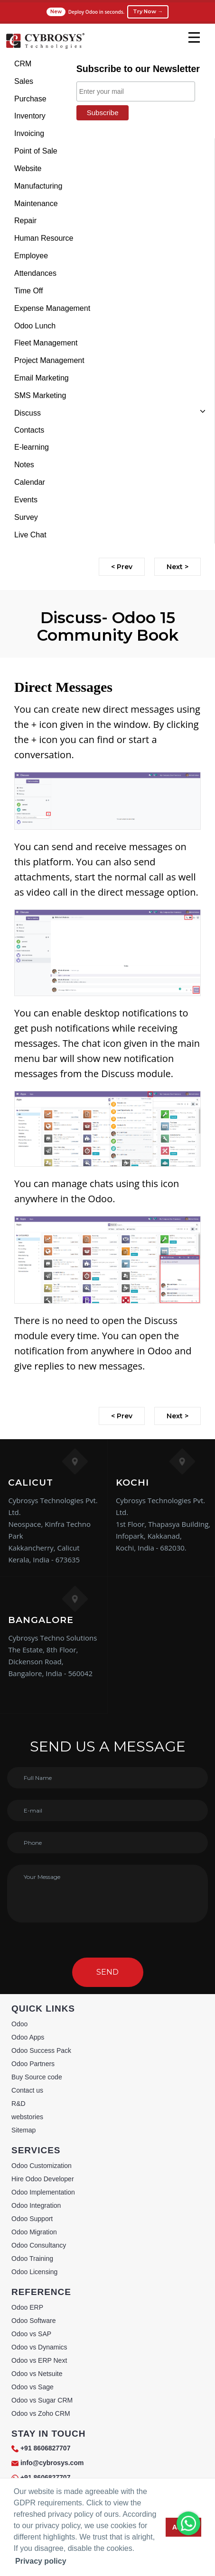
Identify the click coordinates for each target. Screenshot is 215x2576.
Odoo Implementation (43, 2192)
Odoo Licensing (34, 2272)
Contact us (27, 2090)
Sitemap (23, 2130)
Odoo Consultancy (38, 2245)
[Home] (45, 47)
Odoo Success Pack (41, 2050)
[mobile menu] (194, 37)
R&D (18, 2103)
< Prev (121, 566)
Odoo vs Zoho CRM (40, 2413)
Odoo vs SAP (31, 2334)
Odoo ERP (27, 2307)
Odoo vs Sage (32, 2387)
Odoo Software (33, 2320)
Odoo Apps (27, 2037)
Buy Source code (36, 2077)
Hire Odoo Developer (42, 2179)
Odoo (19, 2024)
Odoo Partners (33, 2064)
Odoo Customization (41, 2165)
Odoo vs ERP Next (39, 2360)
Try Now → (148, 11)
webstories (27, 2117)
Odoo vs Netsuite (36, 2373)
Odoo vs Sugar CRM (42, 2400)
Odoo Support (32, 2218)
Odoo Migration (34, 2232)
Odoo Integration (36, 2205)
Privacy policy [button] (40, 2561)
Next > (177, 566)
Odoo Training (32, 2258)
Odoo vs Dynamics (39, 2347)
